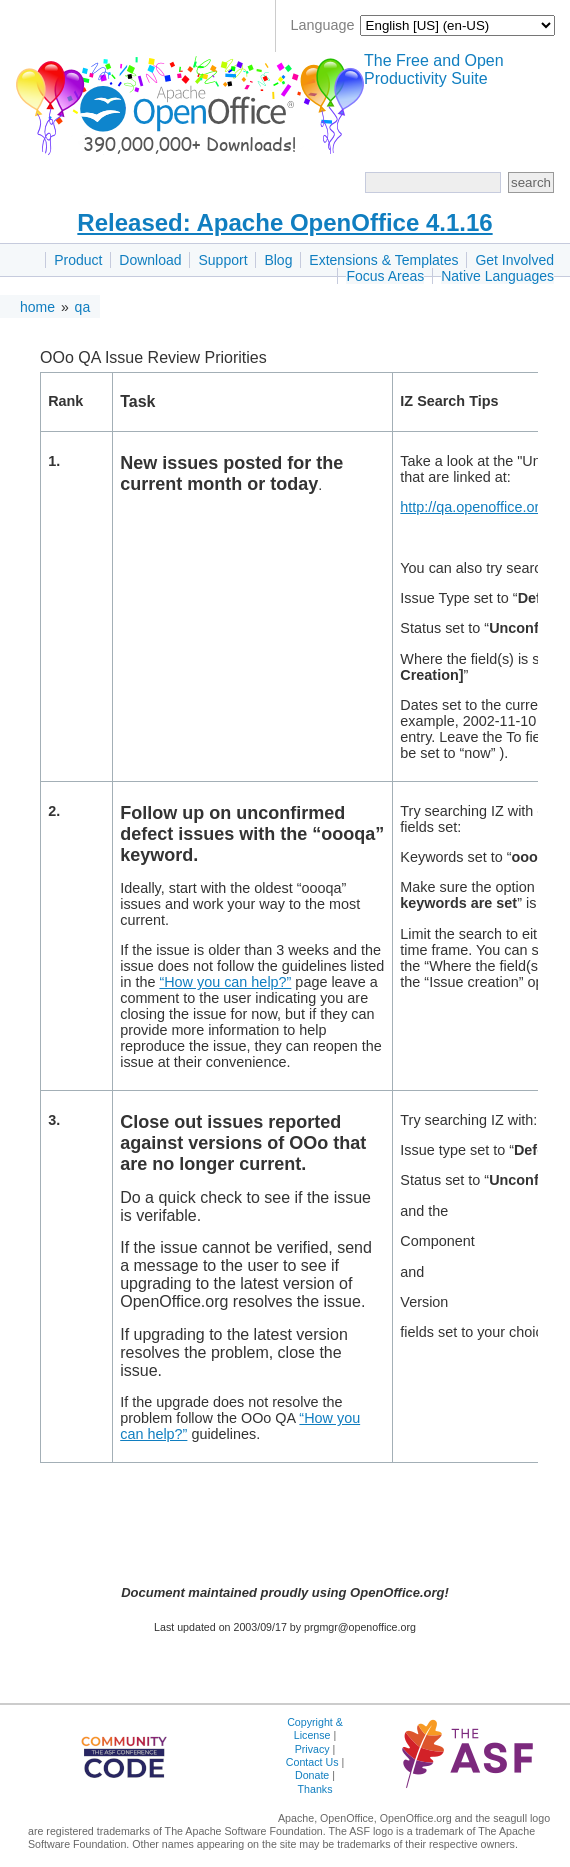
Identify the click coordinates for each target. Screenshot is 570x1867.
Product (78, 260)
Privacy (312, 1749)
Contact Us (312, 1762)
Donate (312, 1775)
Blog (278, 260)
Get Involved (514, 260)
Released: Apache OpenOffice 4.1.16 (284, 222)
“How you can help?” (225, 982)
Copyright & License (315, 1728)
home (37, 307)
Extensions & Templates (383, 260)
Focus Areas (385, 276)
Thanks (315, 1789)
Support (222, 260)
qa (83, 307)
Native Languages (497, 276)
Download (150, 260)
